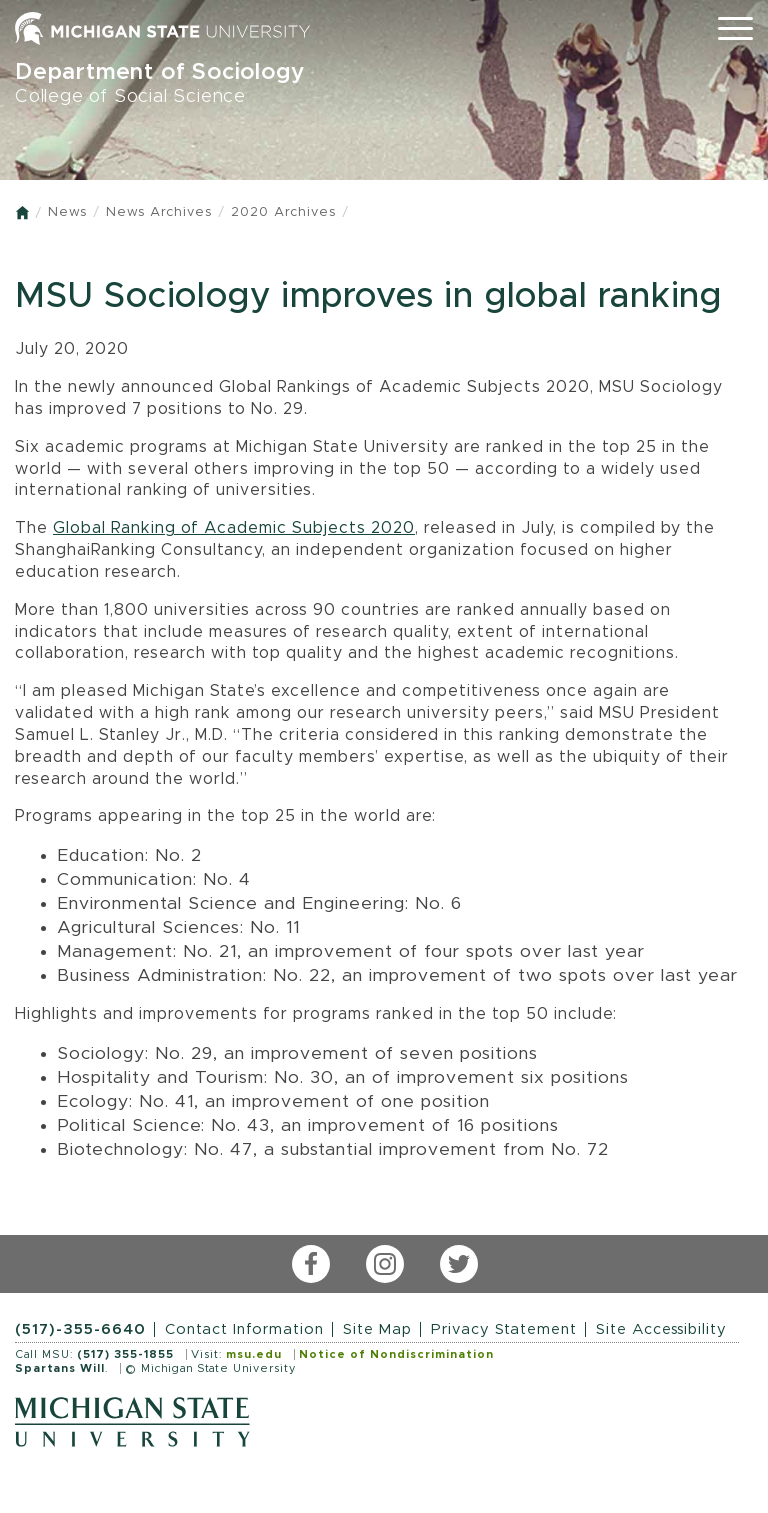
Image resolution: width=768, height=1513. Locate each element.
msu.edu (254, 1354)
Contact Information (244, 1329)
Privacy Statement (504, 1329)
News (67, 212)
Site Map (377, 1329)
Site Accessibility (661, 1329)
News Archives (159, 212)
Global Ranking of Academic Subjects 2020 (234, 528)
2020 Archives (283, 212)
